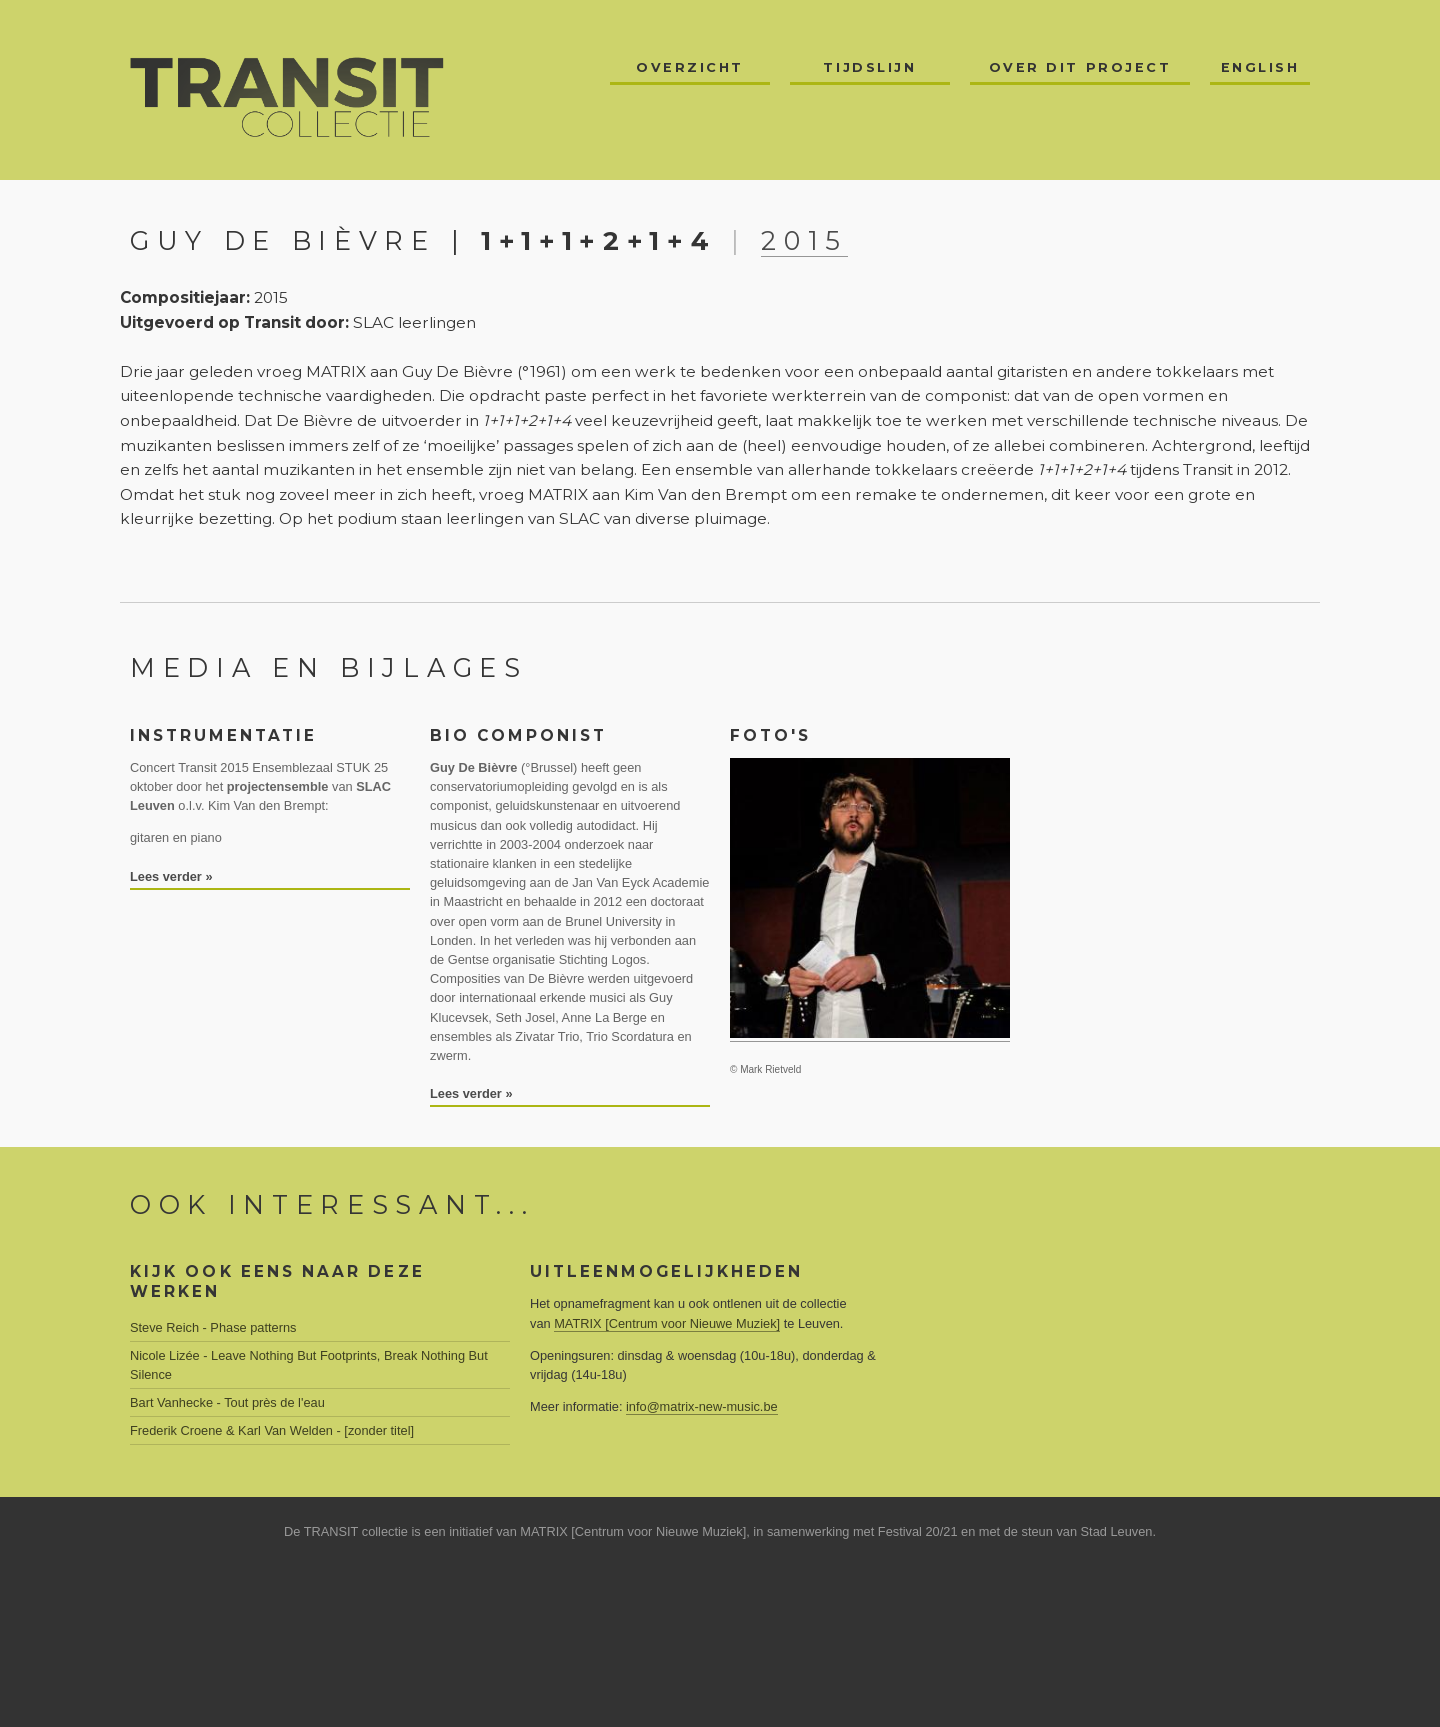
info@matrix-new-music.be (702, 1406)
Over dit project (1080, 67)
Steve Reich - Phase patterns (213, 1327)
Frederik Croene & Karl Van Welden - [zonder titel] (272, 1430)
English (1260, 67)
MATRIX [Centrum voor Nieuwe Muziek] (667, 1323)
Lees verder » (171, 876)
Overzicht (690, 67)
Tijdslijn (869, 67)
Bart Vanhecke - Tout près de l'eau (227, 1402)
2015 (804, 240)
